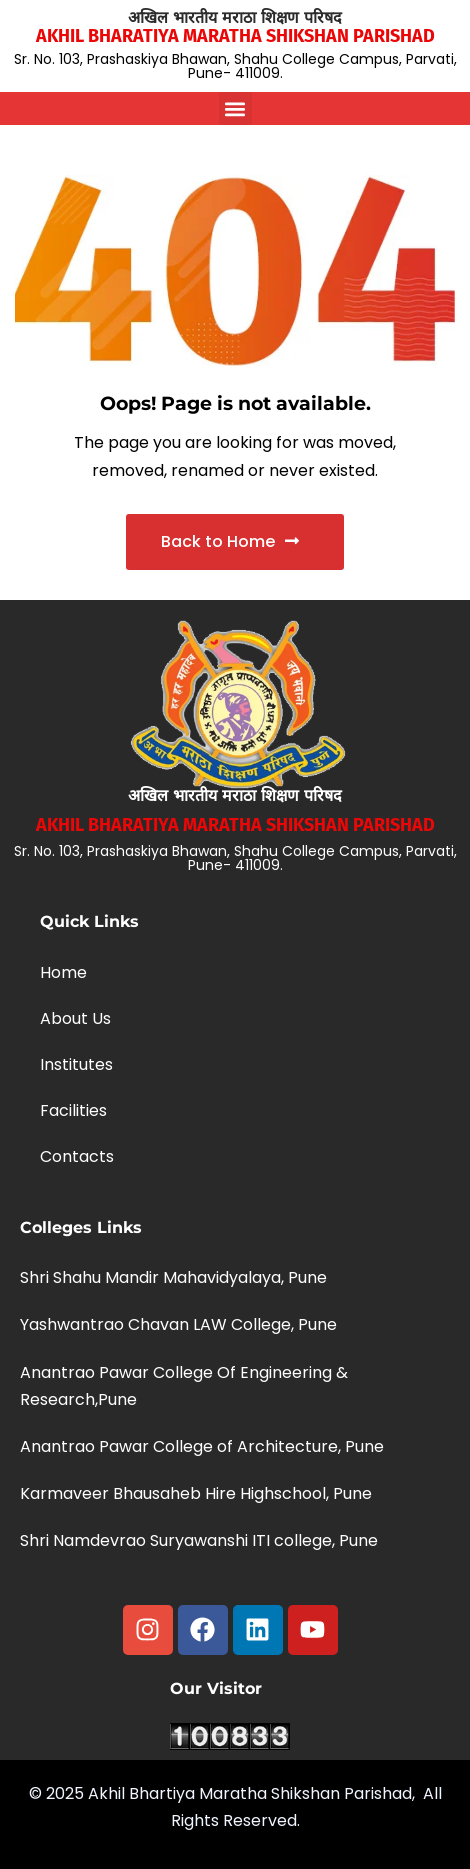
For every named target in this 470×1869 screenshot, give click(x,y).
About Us (75, 1018)
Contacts (77, 1156)
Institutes (76, 1064)
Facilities (73, 1110)
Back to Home (230, 541)
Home (63, 972)
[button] (235, 108)
